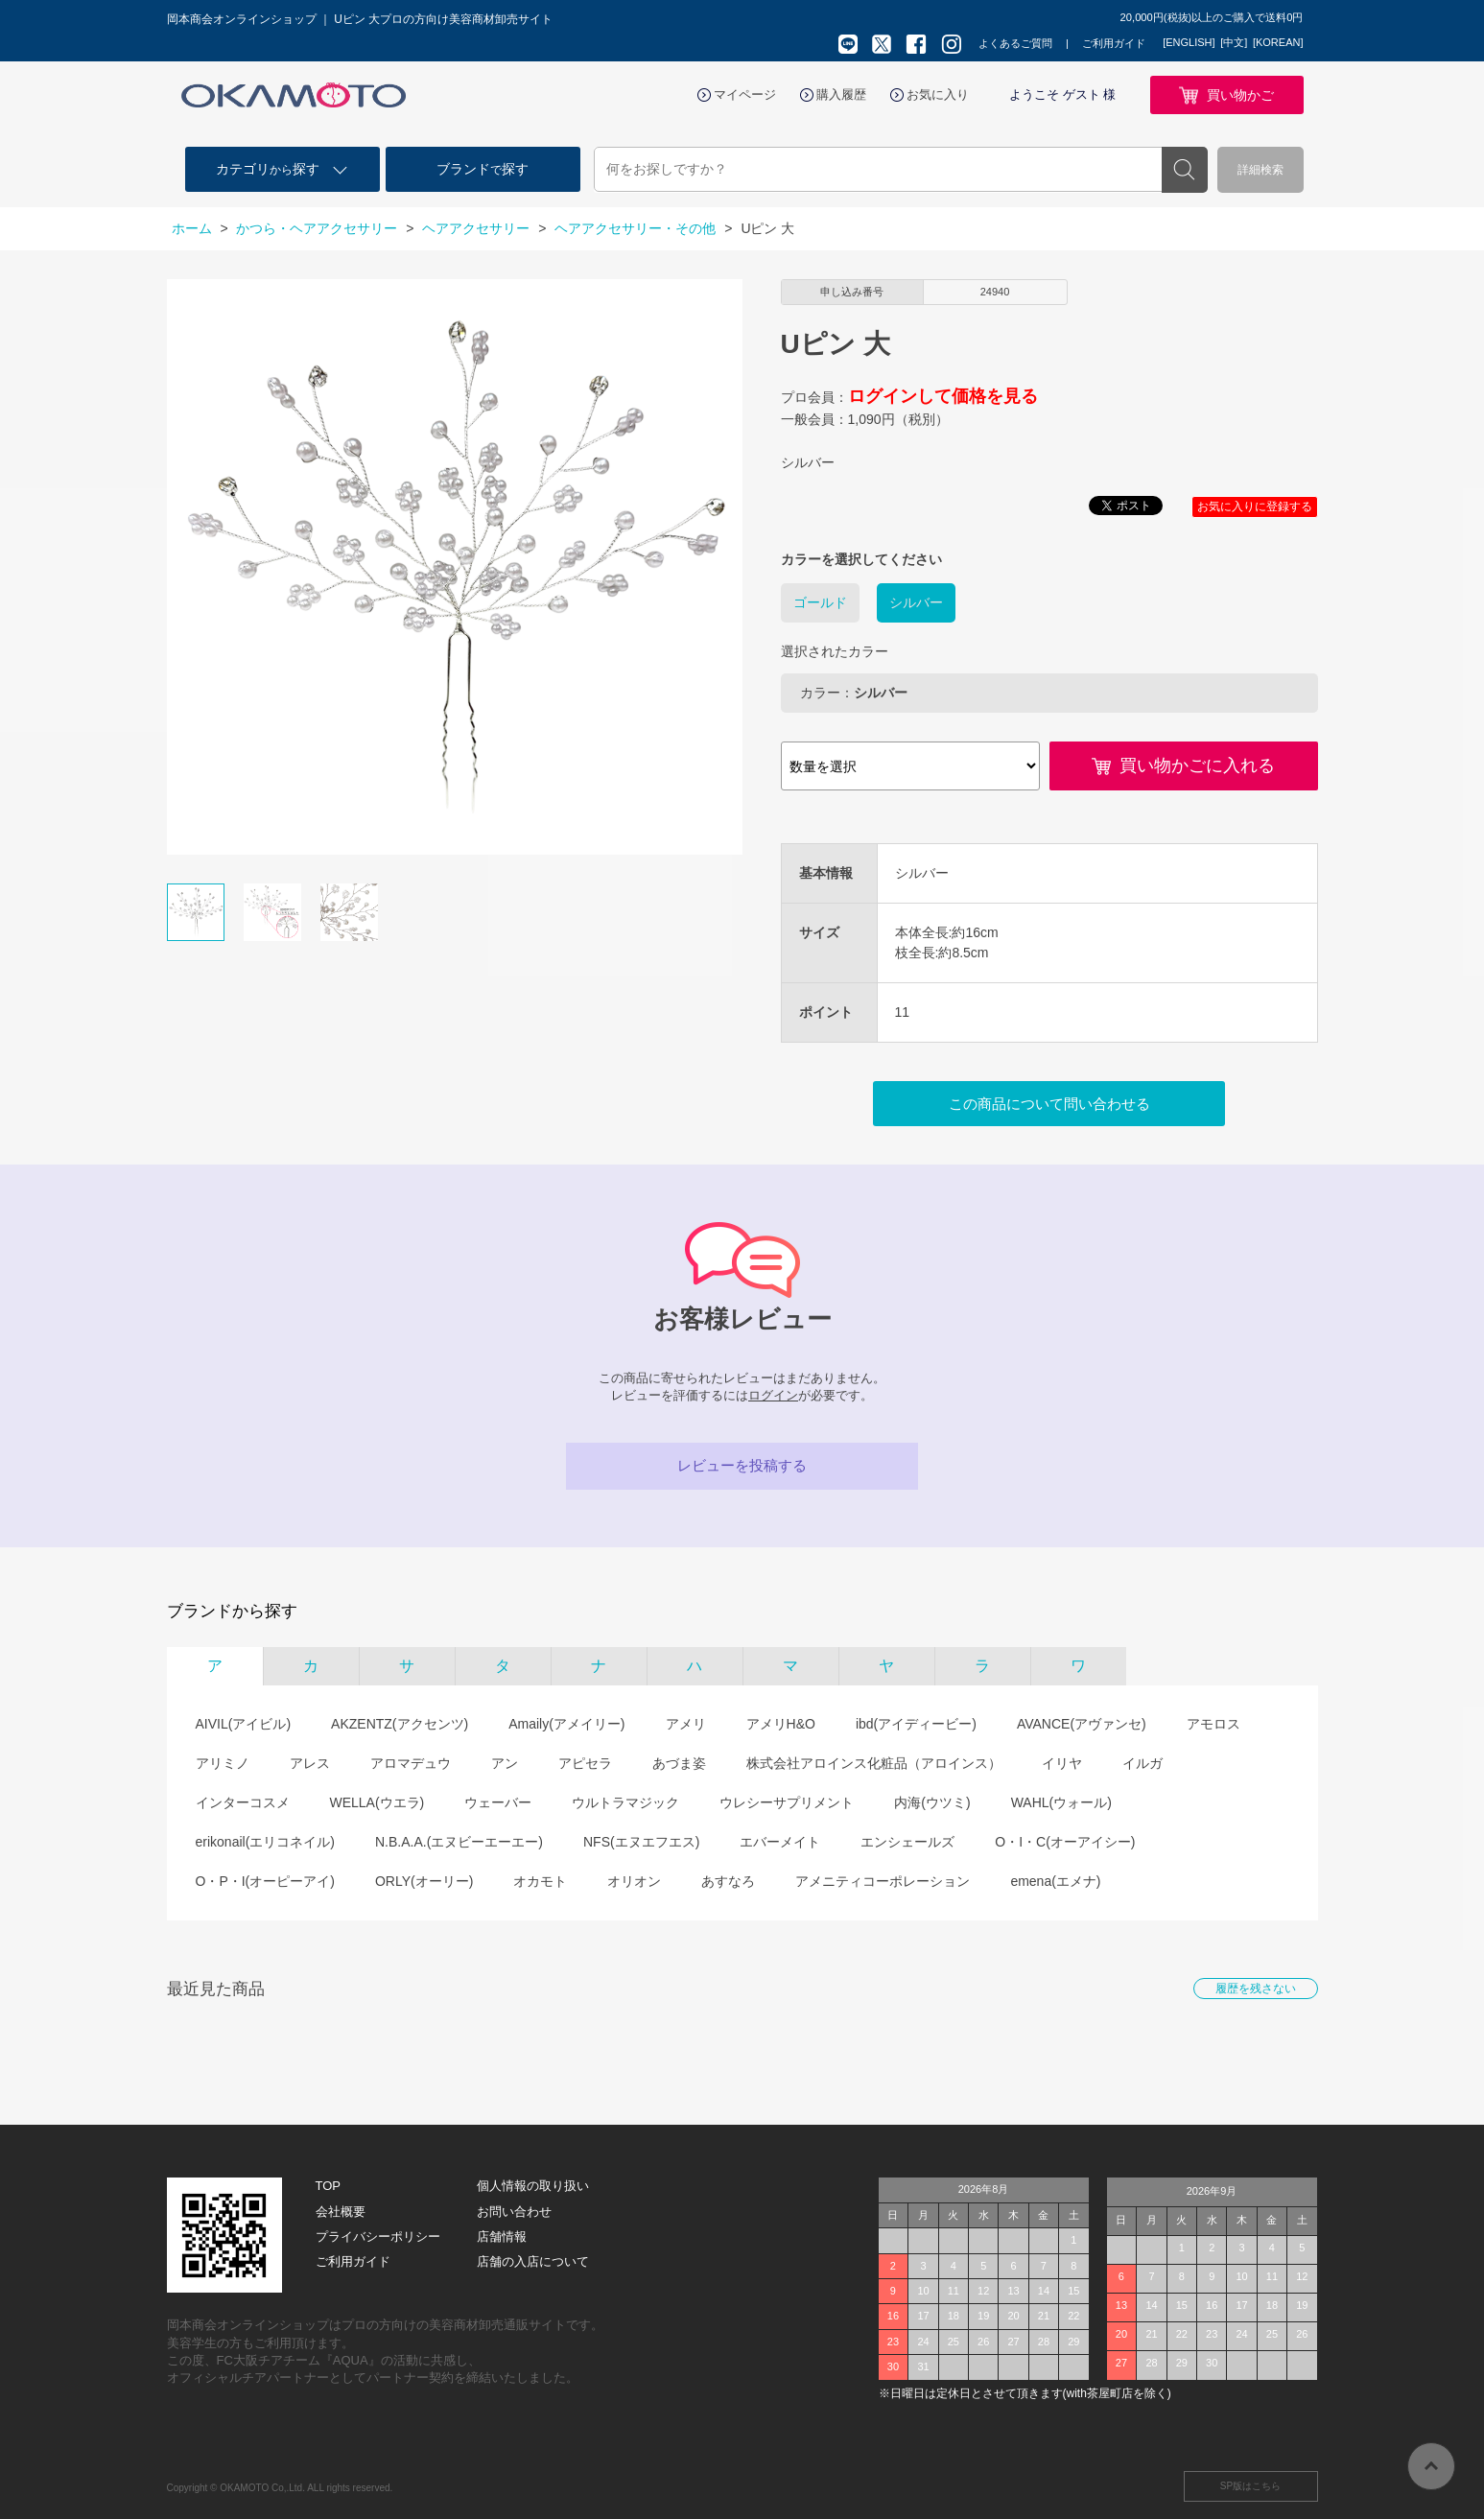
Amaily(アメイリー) (566, 1723)
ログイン (773, 1395)
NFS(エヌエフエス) (641, 1841)
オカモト (540, 1881)
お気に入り (938, 94)
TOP (329, 2185)
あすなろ (728, 1881)
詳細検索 (1260, 170)
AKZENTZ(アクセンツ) (399, 1723)
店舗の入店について (533, 2261)
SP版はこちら (1250, 2486)
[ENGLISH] (1188, 42)
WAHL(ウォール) (1061, 1802)
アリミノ (222, 1763)
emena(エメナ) (1055, 1881)
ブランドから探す (232, 1611)
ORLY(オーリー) (424, 1881)
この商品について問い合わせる (1049, 1103)
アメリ (686, 1723)
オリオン (634, 1881)
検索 (1185, 170)
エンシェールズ (907, 1841)
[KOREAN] (1278, 42)
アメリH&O (780, 1723)
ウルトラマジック (625, 1802)
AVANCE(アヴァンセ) (1081, 1723)
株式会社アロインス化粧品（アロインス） (873, 1763)
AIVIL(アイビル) (244, 1723)
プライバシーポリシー (378, 2236)
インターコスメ (243, 1802)
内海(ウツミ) (932, 1802)
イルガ (1142, 1763)
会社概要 (340, 2211)
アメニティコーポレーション (882, 1881)
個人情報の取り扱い (533, 2185)
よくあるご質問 (1015, 43)
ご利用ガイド (1113, 43)
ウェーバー (497, 1802)
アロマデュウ (410, 1763)
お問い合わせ (514, 2211)
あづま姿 (679, 1763)
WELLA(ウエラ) (377, 1802)
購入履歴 (841, 94)
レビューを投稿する (742, 1465)
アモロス (1213, 1723)
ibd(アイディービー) (916, 1723)
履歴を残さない (1255, 1988)
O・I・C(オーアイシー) (1065, 1841)
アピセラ (585, 1763)
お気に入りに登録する (1254, 506)
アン (504, 1763)
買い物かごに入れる (1197, 765)
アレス (310, 1763)
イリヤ (1062, 1763)
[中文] (1233, 42)
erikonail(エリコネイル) (265, 1841)
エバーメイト (780, 1841)
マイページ (745, 94)
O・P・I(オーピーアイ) (265, 1881)
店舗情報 (502, 2236)
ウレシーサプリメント (786, 1802)
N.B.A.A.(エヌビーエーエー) (459, 1841)
